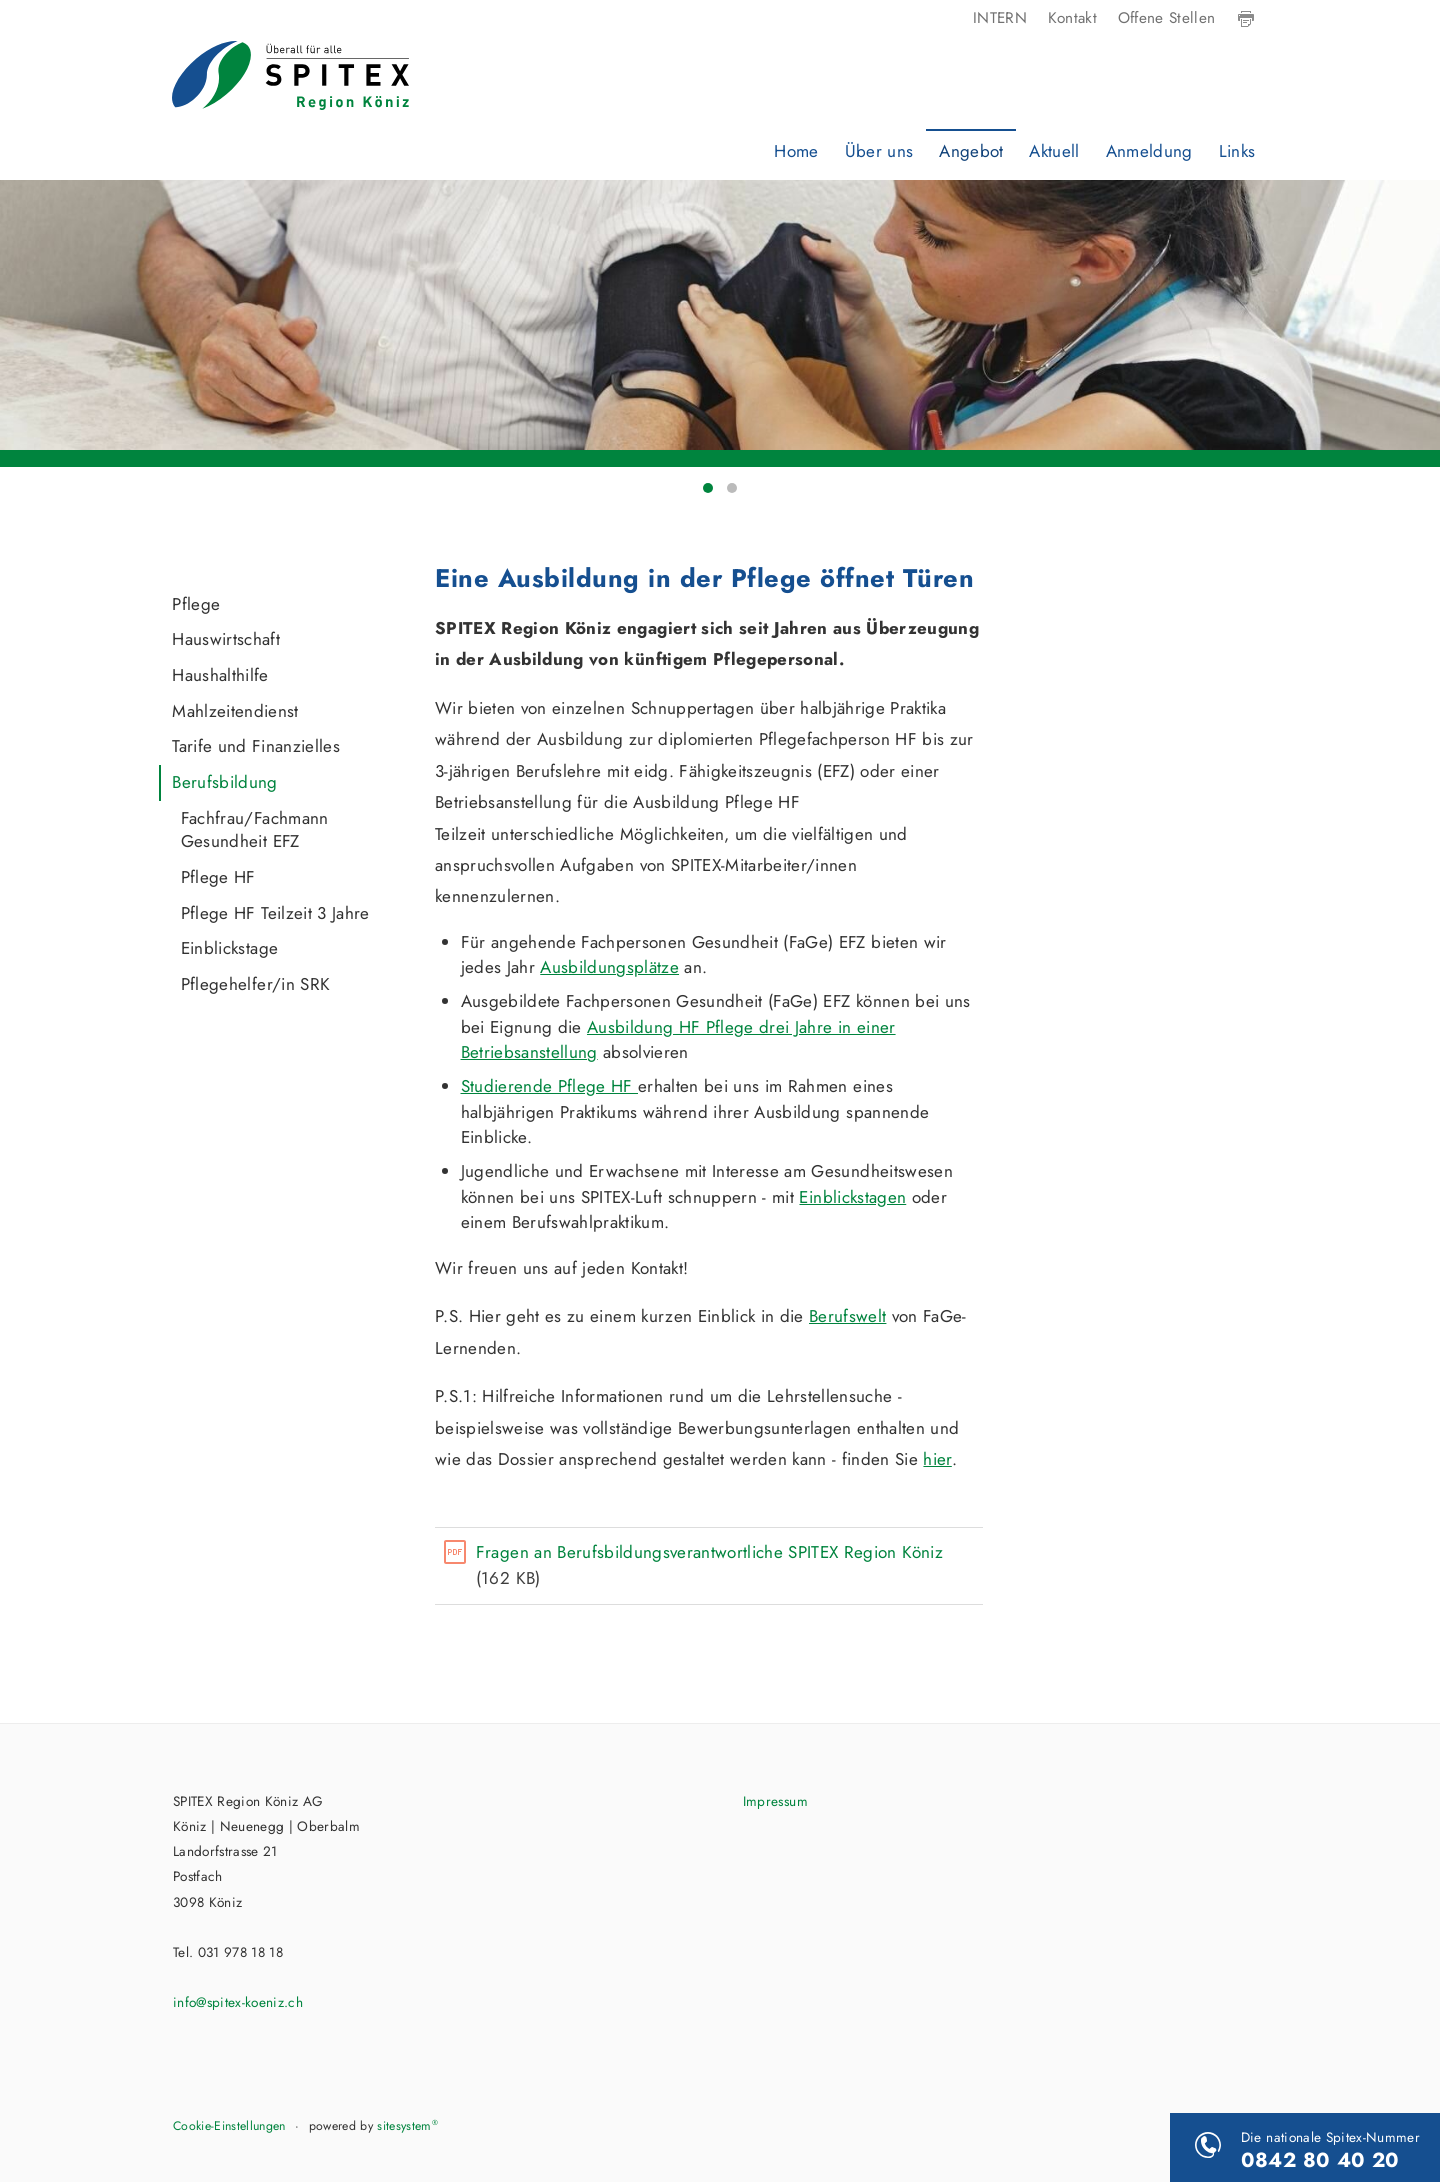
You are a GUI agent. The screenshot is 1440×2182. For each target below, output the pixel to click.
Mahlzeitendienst (235, 711)
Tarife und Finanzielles (256, 746)
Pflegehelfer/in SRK (255, 984)
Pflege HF (218, 877)
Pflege (196, 604)
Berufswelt (847, 1316)
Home (796, 151)
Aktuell (1054, 151)
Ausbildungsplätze (609, 967)
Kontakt (1072, 18)
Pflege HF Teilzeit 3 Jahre (275, 913)
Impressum (775, 1801)
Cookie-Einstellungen (229, 2126)
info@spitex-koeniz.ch (238, 2002)
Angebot (971, 151)
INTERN (1000, 18)
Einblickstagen (852, 1197)
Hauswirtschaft (226, 639)
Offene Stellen (1167, 18)
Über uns (879, 151)
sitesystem (407, 2126)
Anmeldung (1149, 151)
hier (937, 1459)
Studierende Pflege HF (549, 1086)
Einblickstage (229, 948)
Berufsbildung (224, 782)
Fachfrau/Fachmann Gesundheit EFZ (255, 830)
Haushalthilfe (220, 675)
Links (1237, 151)
